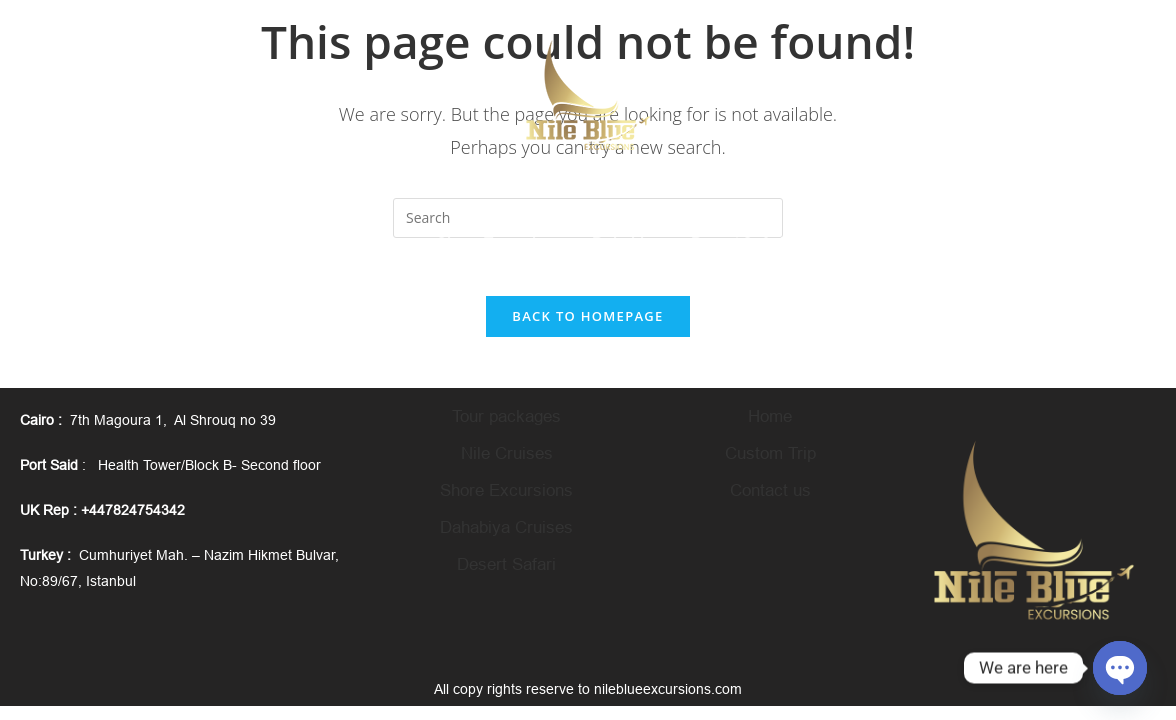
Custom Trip (770, 456)
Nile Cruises (507, 456)
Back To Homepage (587, 319)
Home (770, 419)
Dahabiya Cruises (506, 530)
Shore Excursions (506, 493)
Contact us (770, 493)
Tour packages (506, 419)
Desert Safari (506, 567)
